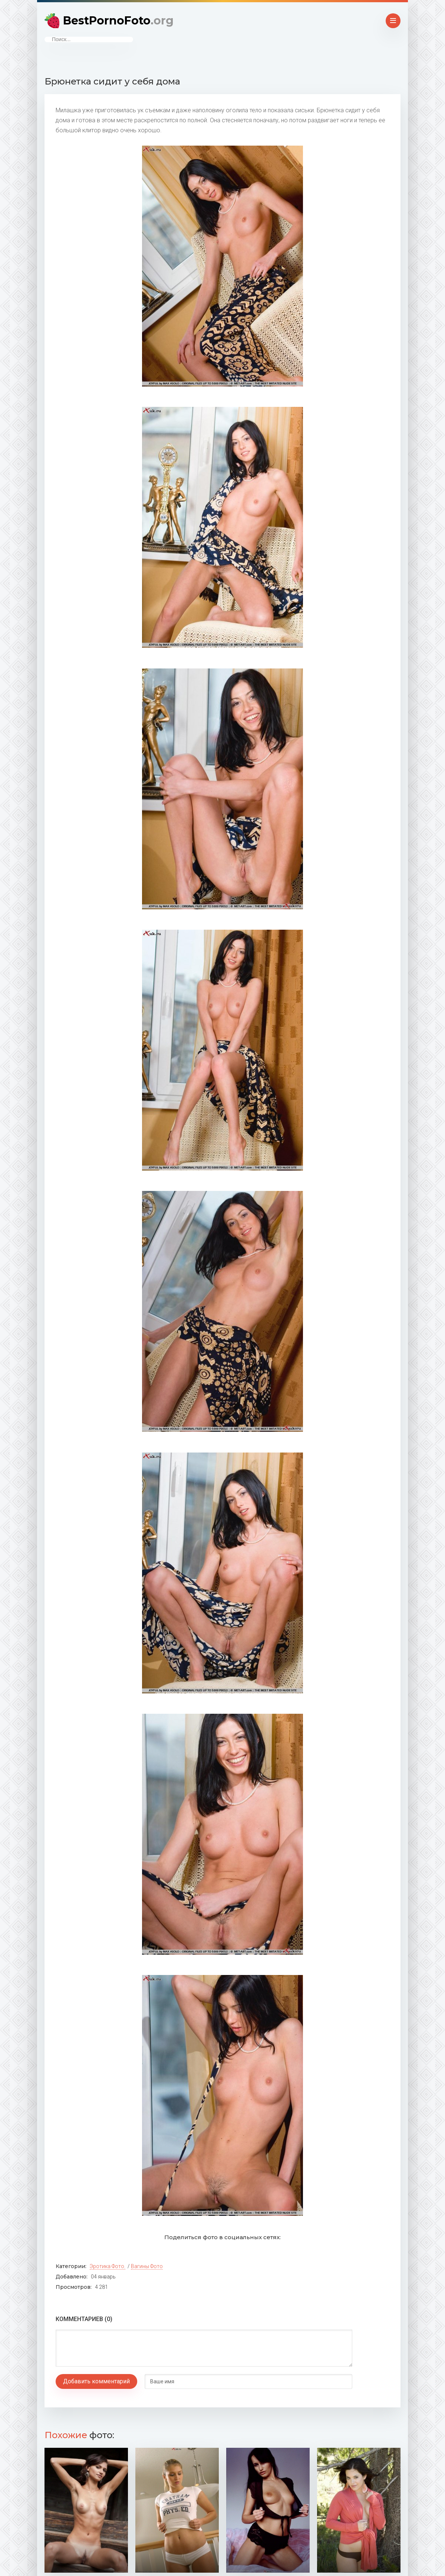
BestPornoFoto (118, 20)
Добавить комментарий (96, 2381)
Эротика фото (107, 2266)
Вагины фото (147, 2266)
